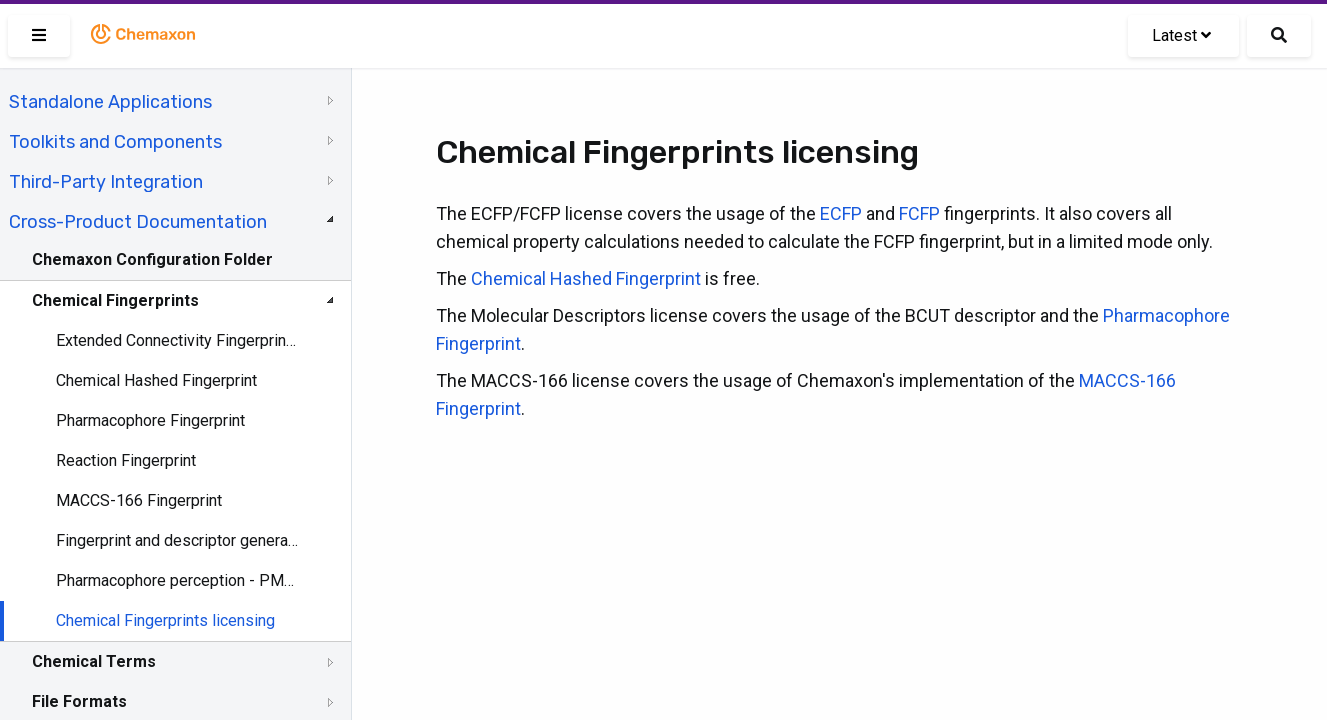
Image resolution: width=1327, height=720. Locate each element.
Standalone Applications (110, 102)
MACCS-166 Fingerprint (139, 500)
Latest (1181, 35)
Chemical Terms (94, 661)
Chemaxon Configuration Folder (152, 259)
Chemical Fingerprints (115, 300)
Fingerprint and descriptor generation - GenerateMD (177, 540)
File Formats (79, 701)
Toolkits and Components (115, 142)
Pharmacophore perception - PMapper (177, 580)
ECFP (841, 213)
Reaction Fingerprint (126, 460)
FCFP (919, 213)
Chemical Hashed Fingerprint (156, 380)
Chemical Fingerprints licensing (165, 620)
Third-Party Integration (106, 182)
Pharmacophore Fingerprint (150, 420)
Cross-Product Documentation (138, 222)
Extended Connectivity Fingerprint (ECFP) (177, 340)
